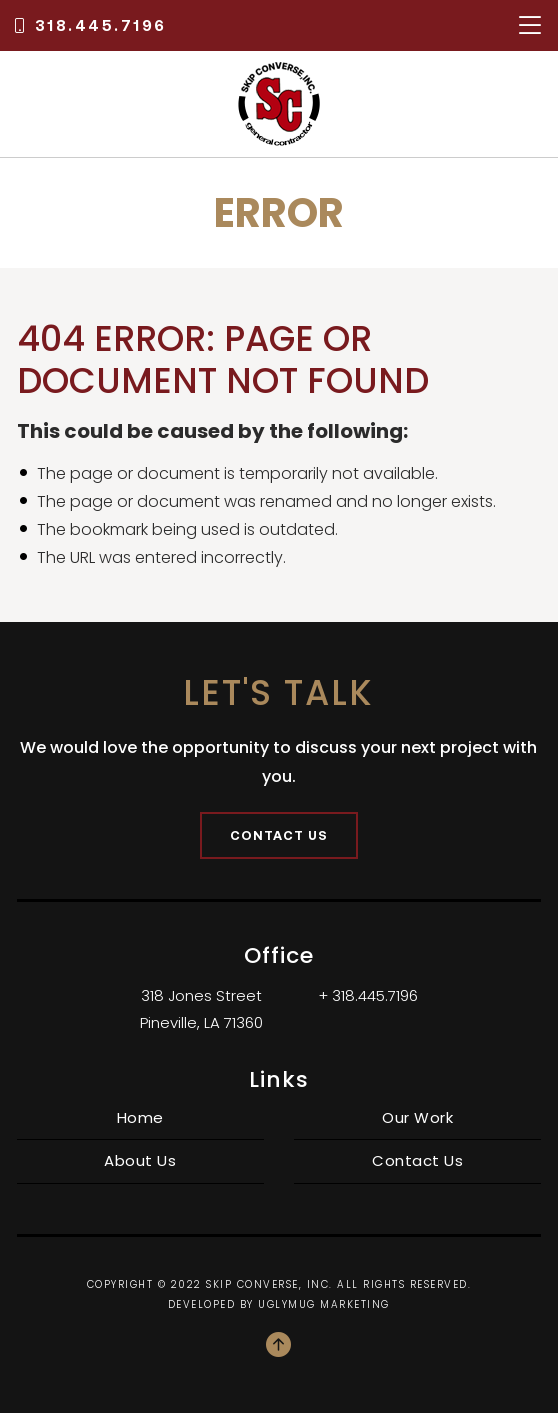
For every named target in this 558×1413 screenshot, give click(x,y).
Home (140, 1117)
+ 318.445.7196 (368, 995)
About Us (140, 1160)
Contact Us (279, 835)
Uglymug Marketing (324, 1304)
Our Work (417, 1117)
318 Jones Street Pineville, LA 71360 (201, 1009)
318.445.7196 (89, 25)
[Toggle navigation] (530, 25)
